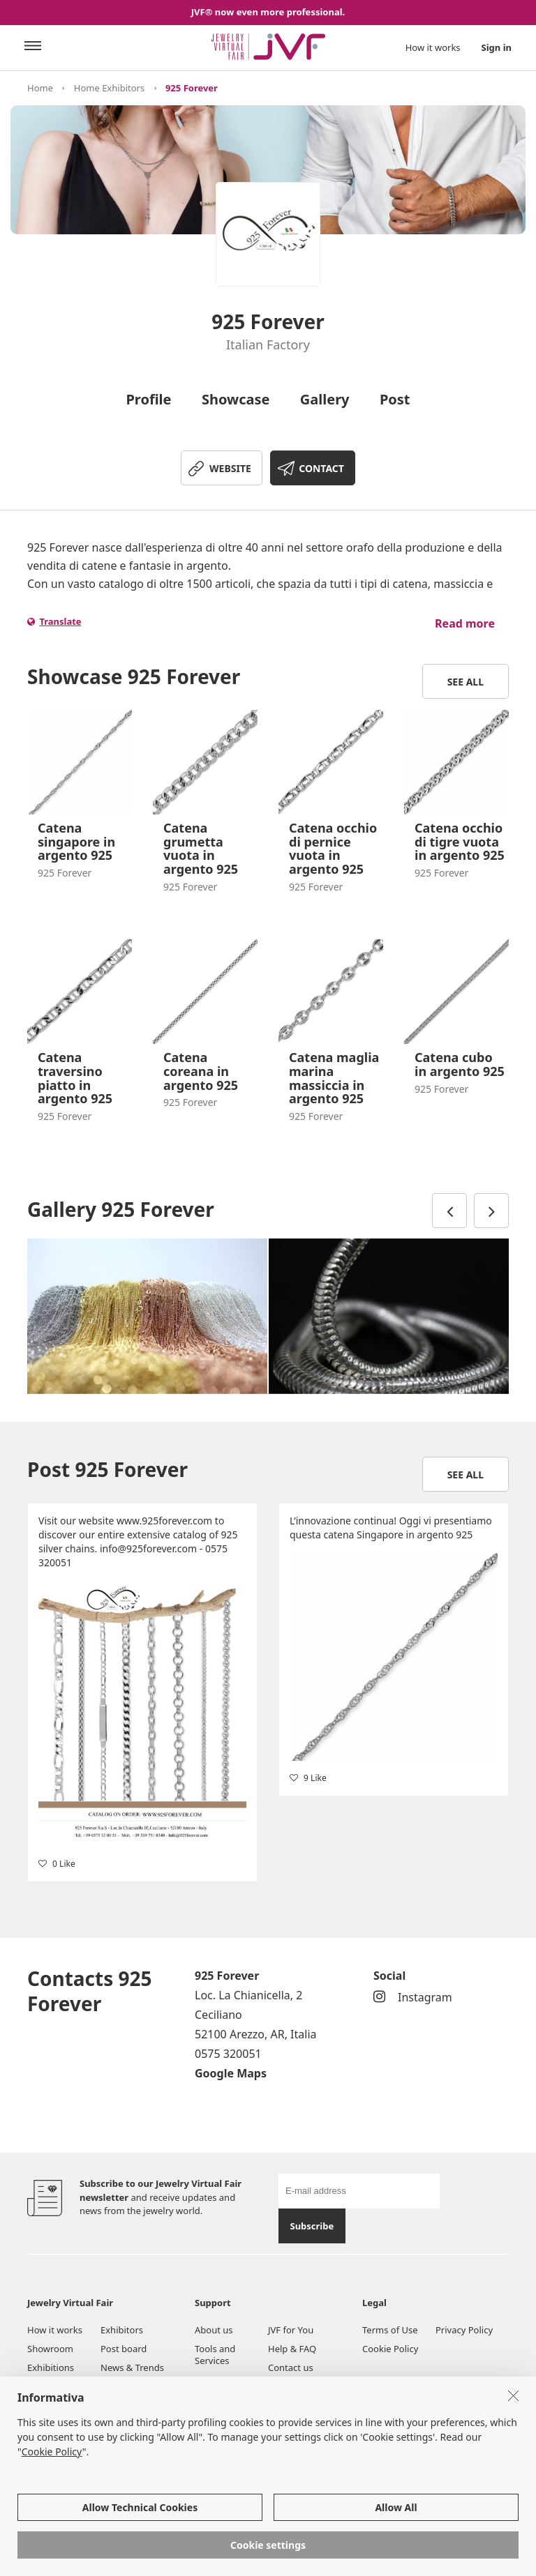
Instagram (412, 1997)
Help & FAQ (292, 2348)
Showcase (236, 399)
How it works (433, 47)
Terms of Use (390, 2330)
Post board (123, 2348)
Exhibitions (50, 2367)
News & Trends (132, 2367)
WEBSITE (230, 468)
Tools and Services (215, 2354)
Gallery (325, 399)
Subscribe (312, 2226)
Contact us (290, 2367)
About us (214, 2330)
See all (465, 681)
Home (40, 88)
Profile (148, 399)
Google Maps (231, 2073)
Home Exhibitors (109, 88)
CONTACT (321, 468)
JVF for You (290, 2330)
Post (395, 399)
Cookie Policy (390, 2348)
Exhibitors (121, 2330)
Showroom (50, 2348)
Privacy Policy (464, 2330)
